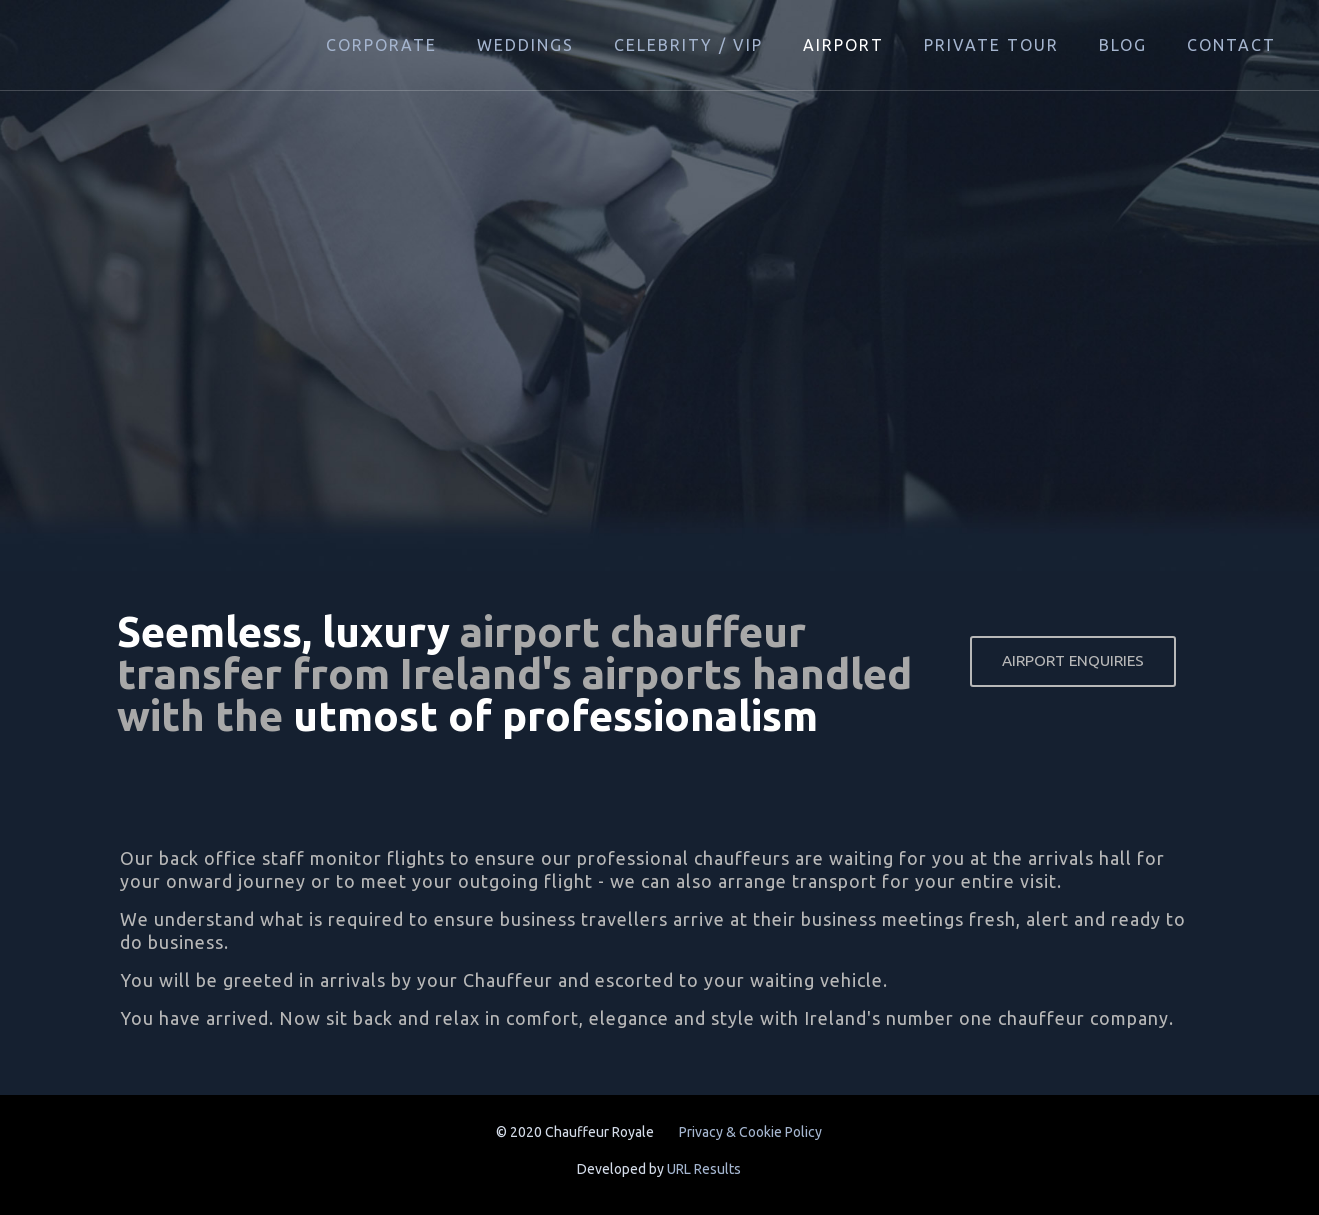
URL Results (704, 1169)
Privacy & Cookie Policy (750, 1132)
